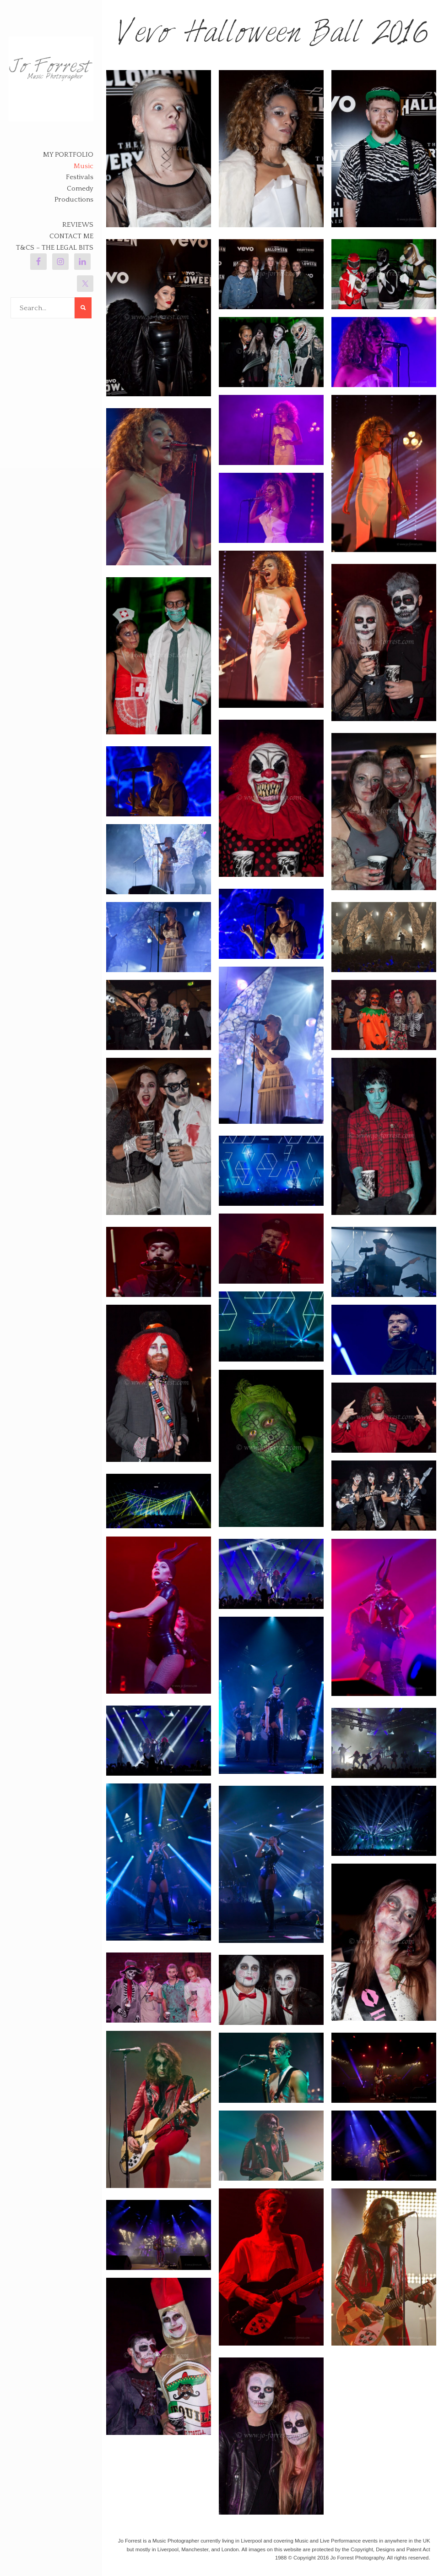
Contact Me (71, 236)
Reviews (77, 225)
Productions (73, 199)
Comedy (80, 188)
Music (83, 166)
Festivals (79, 177)
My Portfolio (68, 155)
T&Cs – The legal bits (54, 248)
